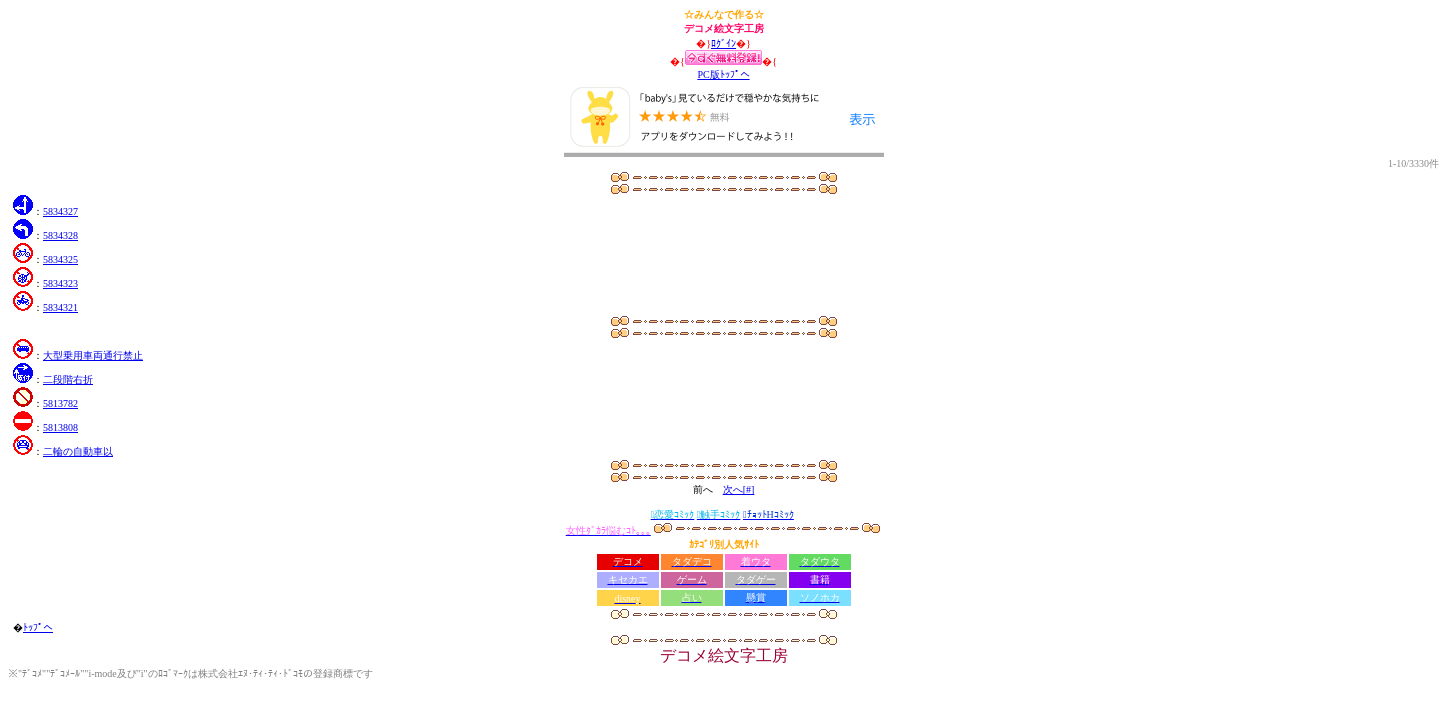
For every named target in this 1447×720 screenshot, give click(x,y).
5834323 (60, 283)
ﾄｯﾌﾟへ (38, 627)
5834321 (60, 307)
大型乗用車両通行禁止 (93, 355)
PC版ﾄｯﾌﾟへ (723, 74)
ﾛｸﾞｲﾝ (723, 43)
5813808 (60, 427)
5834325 (60, 259)
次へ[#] (739, 489)
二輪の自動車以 (78, 451)
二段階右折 (68, 379)
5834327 (60, 211)
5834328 (60, 235)
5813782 (60, 403)
